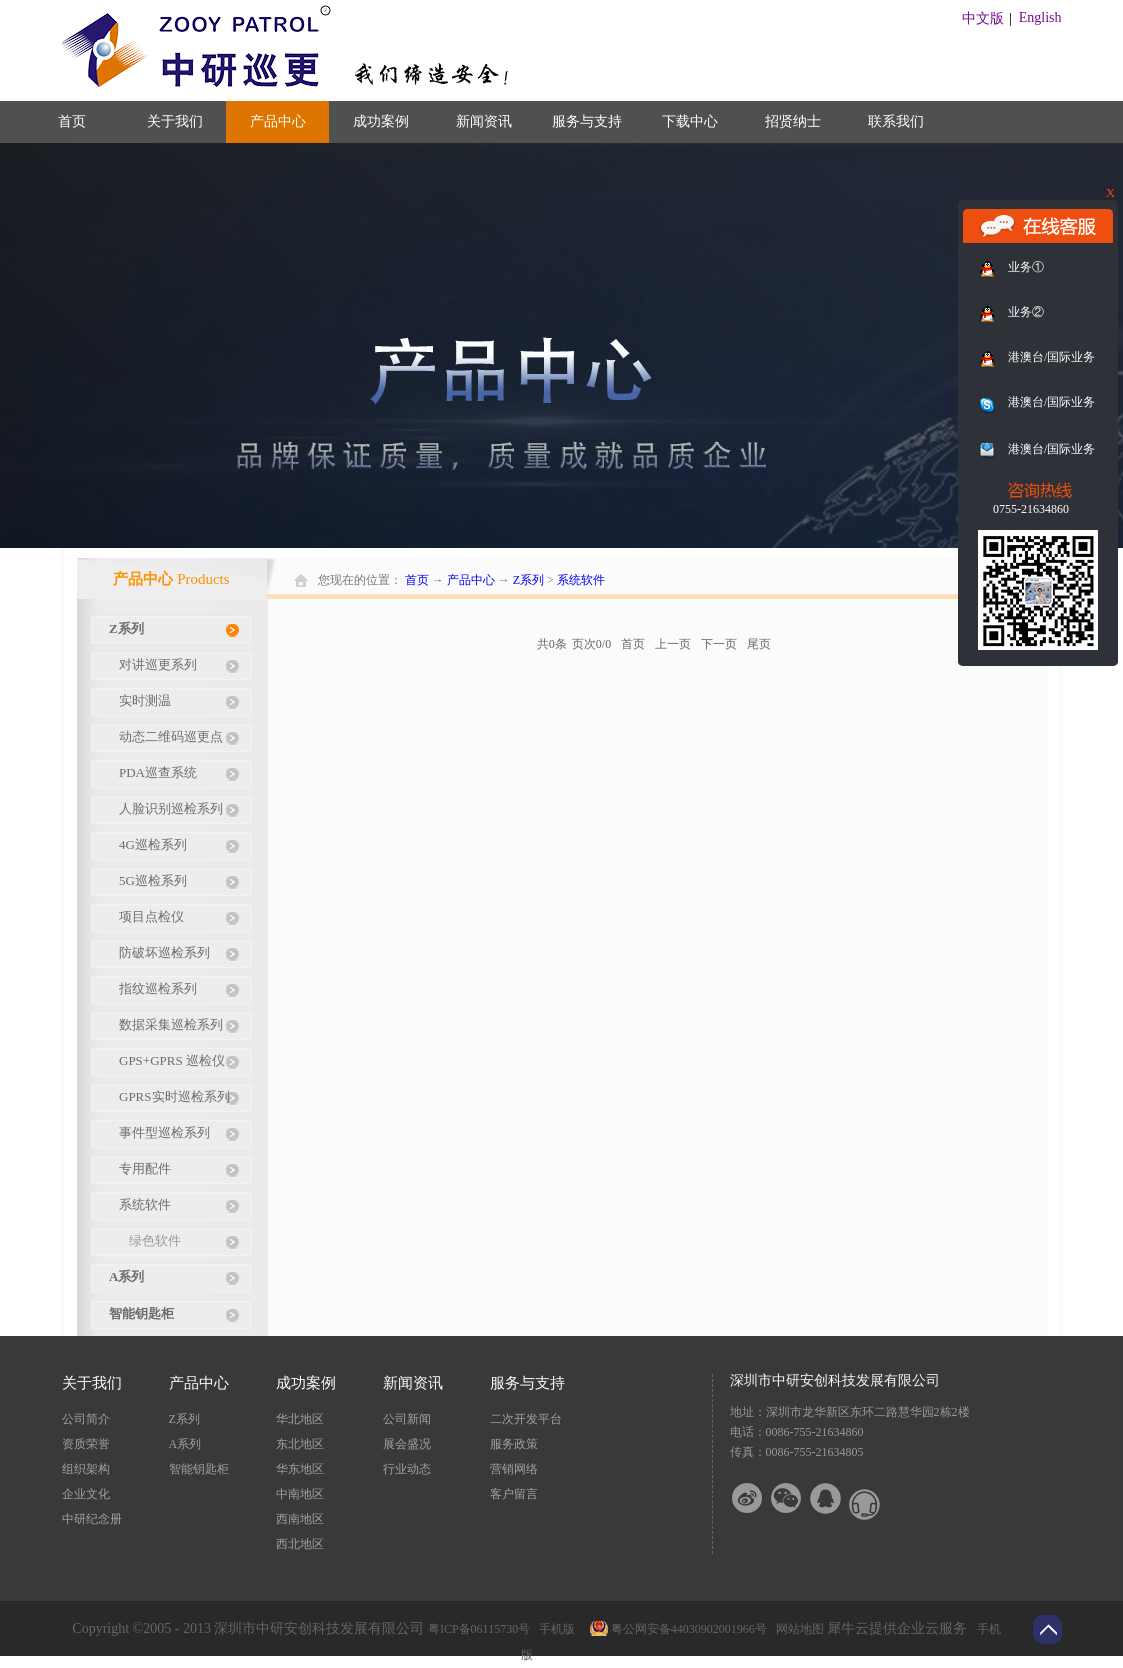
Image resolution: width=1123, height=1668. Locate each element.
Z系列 (528, 580)
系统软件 (581, 580)
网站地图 (797, 1629)
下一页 (719, 644)
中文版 (983, 18)
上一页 (673, 644)
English (1040, 17)
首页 (72, 121)
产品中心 (471, 580)
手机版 (554, 1629)
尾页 (759, 644)
